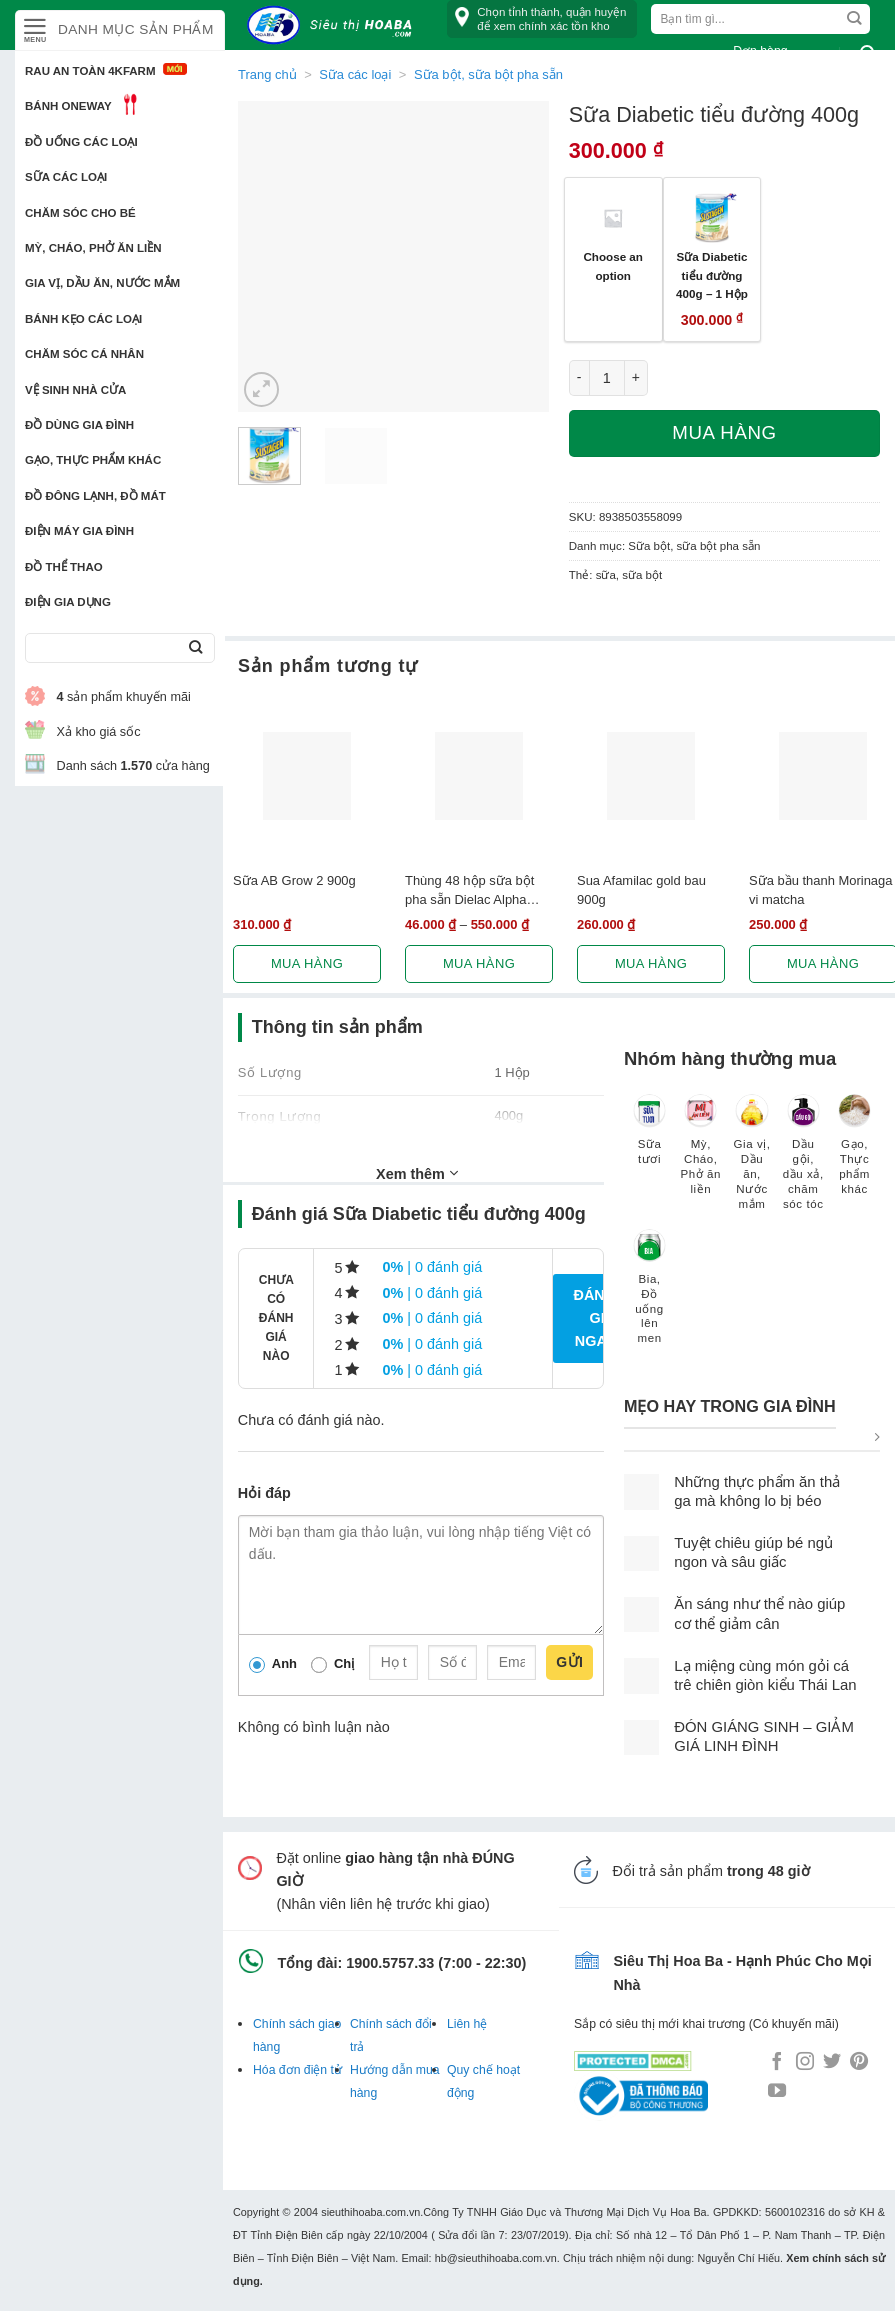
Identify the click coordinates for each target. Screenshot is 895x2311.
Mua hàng (724, 432)
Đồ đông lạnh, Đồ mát (95, 496)
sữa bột (642, 575)
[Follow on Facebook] (777, 2063)
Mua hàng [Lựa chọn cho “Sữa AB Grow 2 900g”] (307, 963)
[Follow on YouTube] (777, 2092)
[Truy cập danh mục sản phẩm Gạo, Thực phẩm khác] (854, 1154)
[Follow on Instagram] (805, 2063)
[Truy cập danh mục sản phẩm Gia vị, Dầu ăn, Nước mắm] (751, 1161)
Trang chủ (267, 74)
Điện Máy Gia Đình (79, 531)
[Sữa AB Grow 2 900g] (307, 776)
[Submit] (195, 648)
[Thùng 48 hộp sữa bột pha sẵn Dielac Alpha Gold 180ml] (479, 776)
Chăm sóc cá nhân (84, 354)
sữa (606, 575)
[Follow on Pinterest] (859, 2063)
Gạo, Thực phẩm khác (93, 460)
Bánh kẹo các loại (83, 319)
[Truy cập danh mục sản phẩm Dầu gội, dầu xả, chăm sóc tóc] (803, 1161)
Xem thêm (417, 1173)
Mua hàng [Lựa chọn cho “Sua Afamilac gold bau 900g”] (651, 963)
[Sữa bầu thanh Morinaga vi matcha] (823, 776)
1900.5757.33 (390, 1963)
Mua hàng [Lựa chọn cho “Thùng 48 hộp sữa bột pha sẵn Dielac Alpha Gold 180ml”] (479, 963)
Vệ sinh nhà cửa (75, 390)
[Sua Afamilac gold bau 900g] (651, 776)
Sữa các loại (66, 177)
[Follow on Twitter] (832, 2063)
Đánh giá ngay (594, 1318)
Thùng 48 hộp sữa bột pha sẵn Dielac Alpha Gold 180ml (469, 891)
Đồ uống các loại (81, 142)
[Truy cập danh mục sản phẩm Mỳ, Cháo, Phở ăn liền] (700, 1154)
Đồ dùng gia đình (79, 425)
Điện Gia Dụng (68, 602)
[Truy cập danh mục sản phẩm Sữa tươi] (649, 1139)
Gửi (569, 1662)
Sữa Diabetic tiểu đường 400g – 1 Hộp (712, 275)
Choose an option (613, 266)
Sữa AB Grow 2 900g (294, 880)
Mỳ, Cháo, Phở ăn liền (93, 248)
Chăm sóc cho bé (80, 213)
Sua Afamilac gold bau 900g (641, 890)
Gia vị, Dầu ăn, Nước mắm (102, 283)
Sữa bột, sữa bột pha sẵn (694, 546)
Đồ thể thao (64, 567)
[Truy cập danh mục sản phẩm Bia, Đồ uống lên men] (649, 1296)
